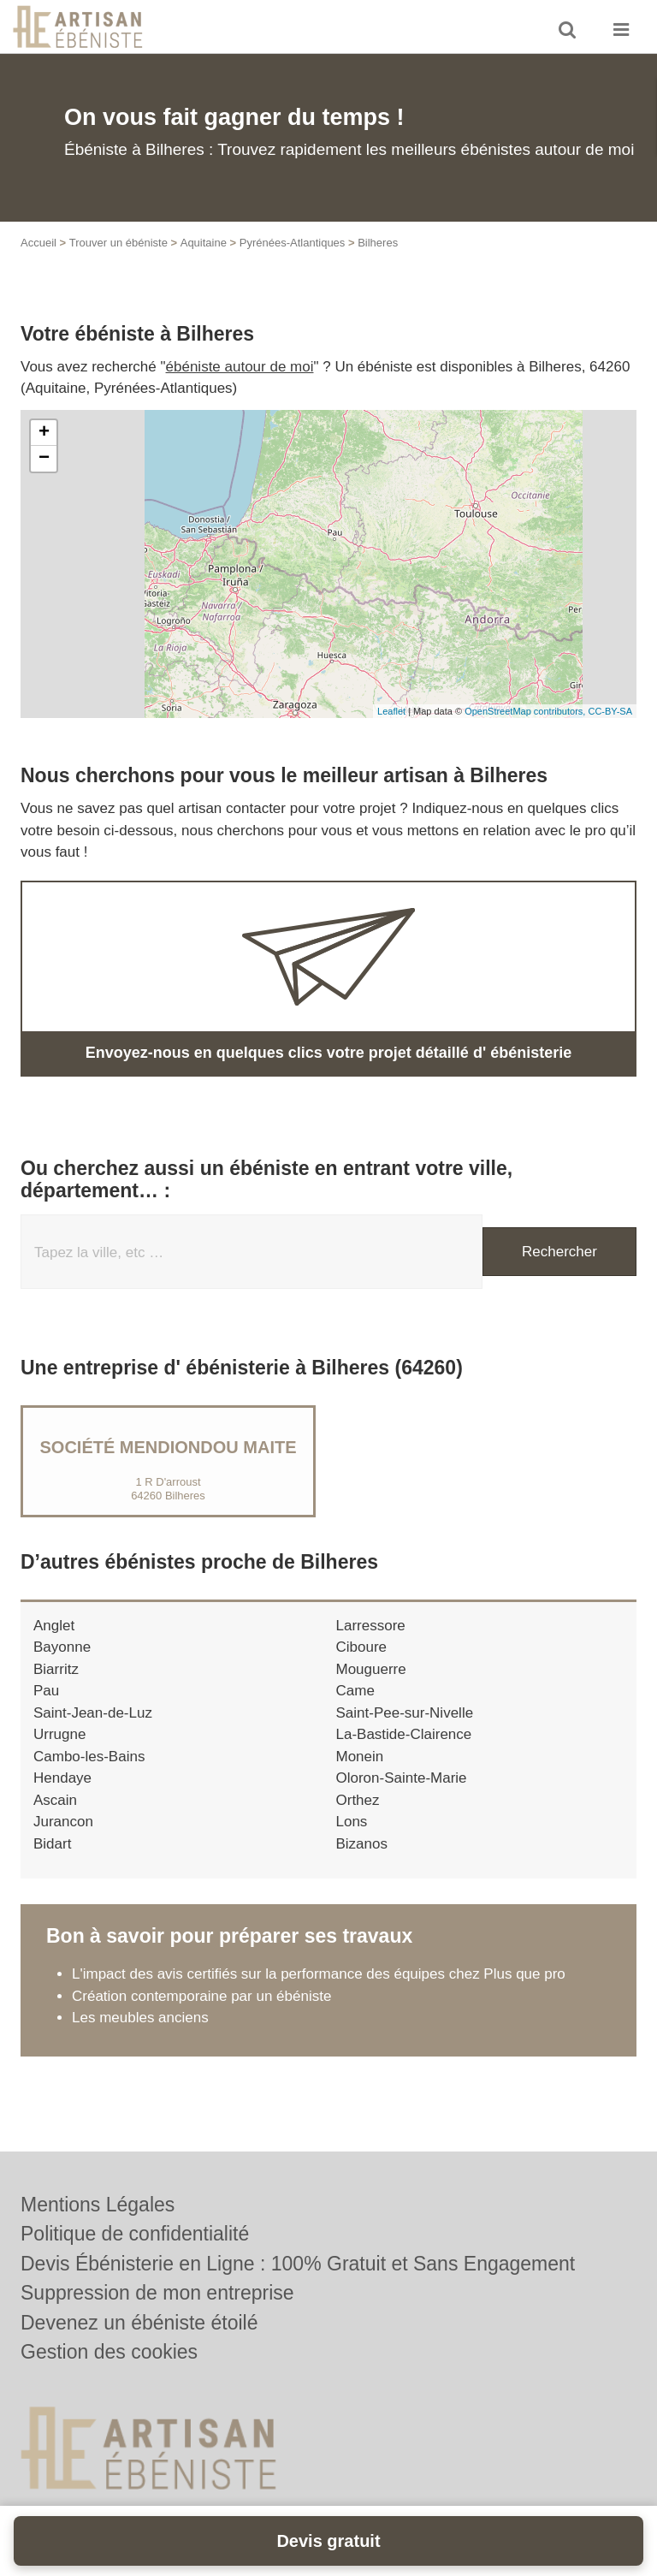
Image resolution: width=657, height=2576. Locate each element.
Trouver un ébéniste (118, 242)
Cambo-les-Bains (89, 1756)
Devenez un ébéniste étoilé (139, 2323)
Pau (46, 1691)
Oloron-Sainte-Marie (401, 1778)
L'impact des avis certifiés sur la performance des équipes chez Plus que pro (318, 1974)
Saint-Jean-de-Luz (92, 1713)
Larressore (370, 1625)
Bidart (52, 1844)
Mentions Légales (98, 2204)
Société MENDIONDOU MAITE (167, 1447)
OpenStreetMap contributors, (526, 711)
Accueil (38, 242)
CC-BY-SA (610, 711)
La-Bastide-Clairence (404, 1734)
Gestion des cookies (109, 2352)
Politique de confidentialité (135, 2234)
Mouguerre (371, 1669)
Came (355, 1691)
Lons (352, 1821)
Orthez (358, 1800)
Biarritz (56, 1669)
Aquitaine (204, 242)
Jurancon (63, 1821)
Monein (360, 1756)
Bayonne (62, 1647)
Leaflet (391, 711)
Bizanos (362, 1844)
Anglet (53, 1625)
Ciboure (362, 1647)
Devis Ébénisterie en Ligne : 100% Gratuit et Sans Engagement (298, 2264)
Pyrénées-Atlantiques (293, 242)
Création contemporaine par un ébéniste (201, 1996)
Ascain (55, 1800)
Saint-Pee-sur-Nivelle (405, 1713)
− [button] (44, 459)
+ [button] (44, 433)
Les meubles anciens (140, 2017)
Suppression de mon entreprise (157, 2293)
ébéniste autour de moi (240, 367)
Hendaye (62, 1778)
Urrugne (59, 1734)
